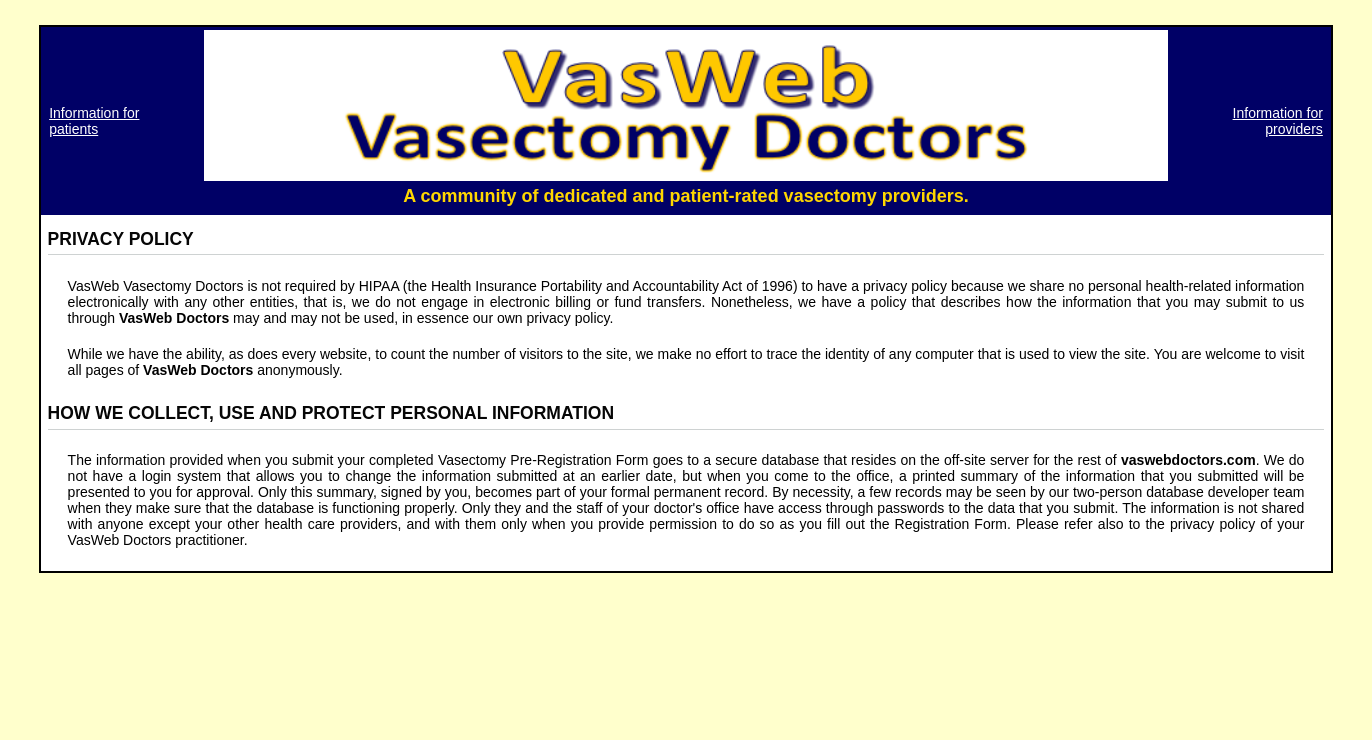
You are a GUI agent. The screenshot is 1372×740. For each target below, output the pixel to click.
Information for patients (94, 121)
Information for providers (1278, 121)
